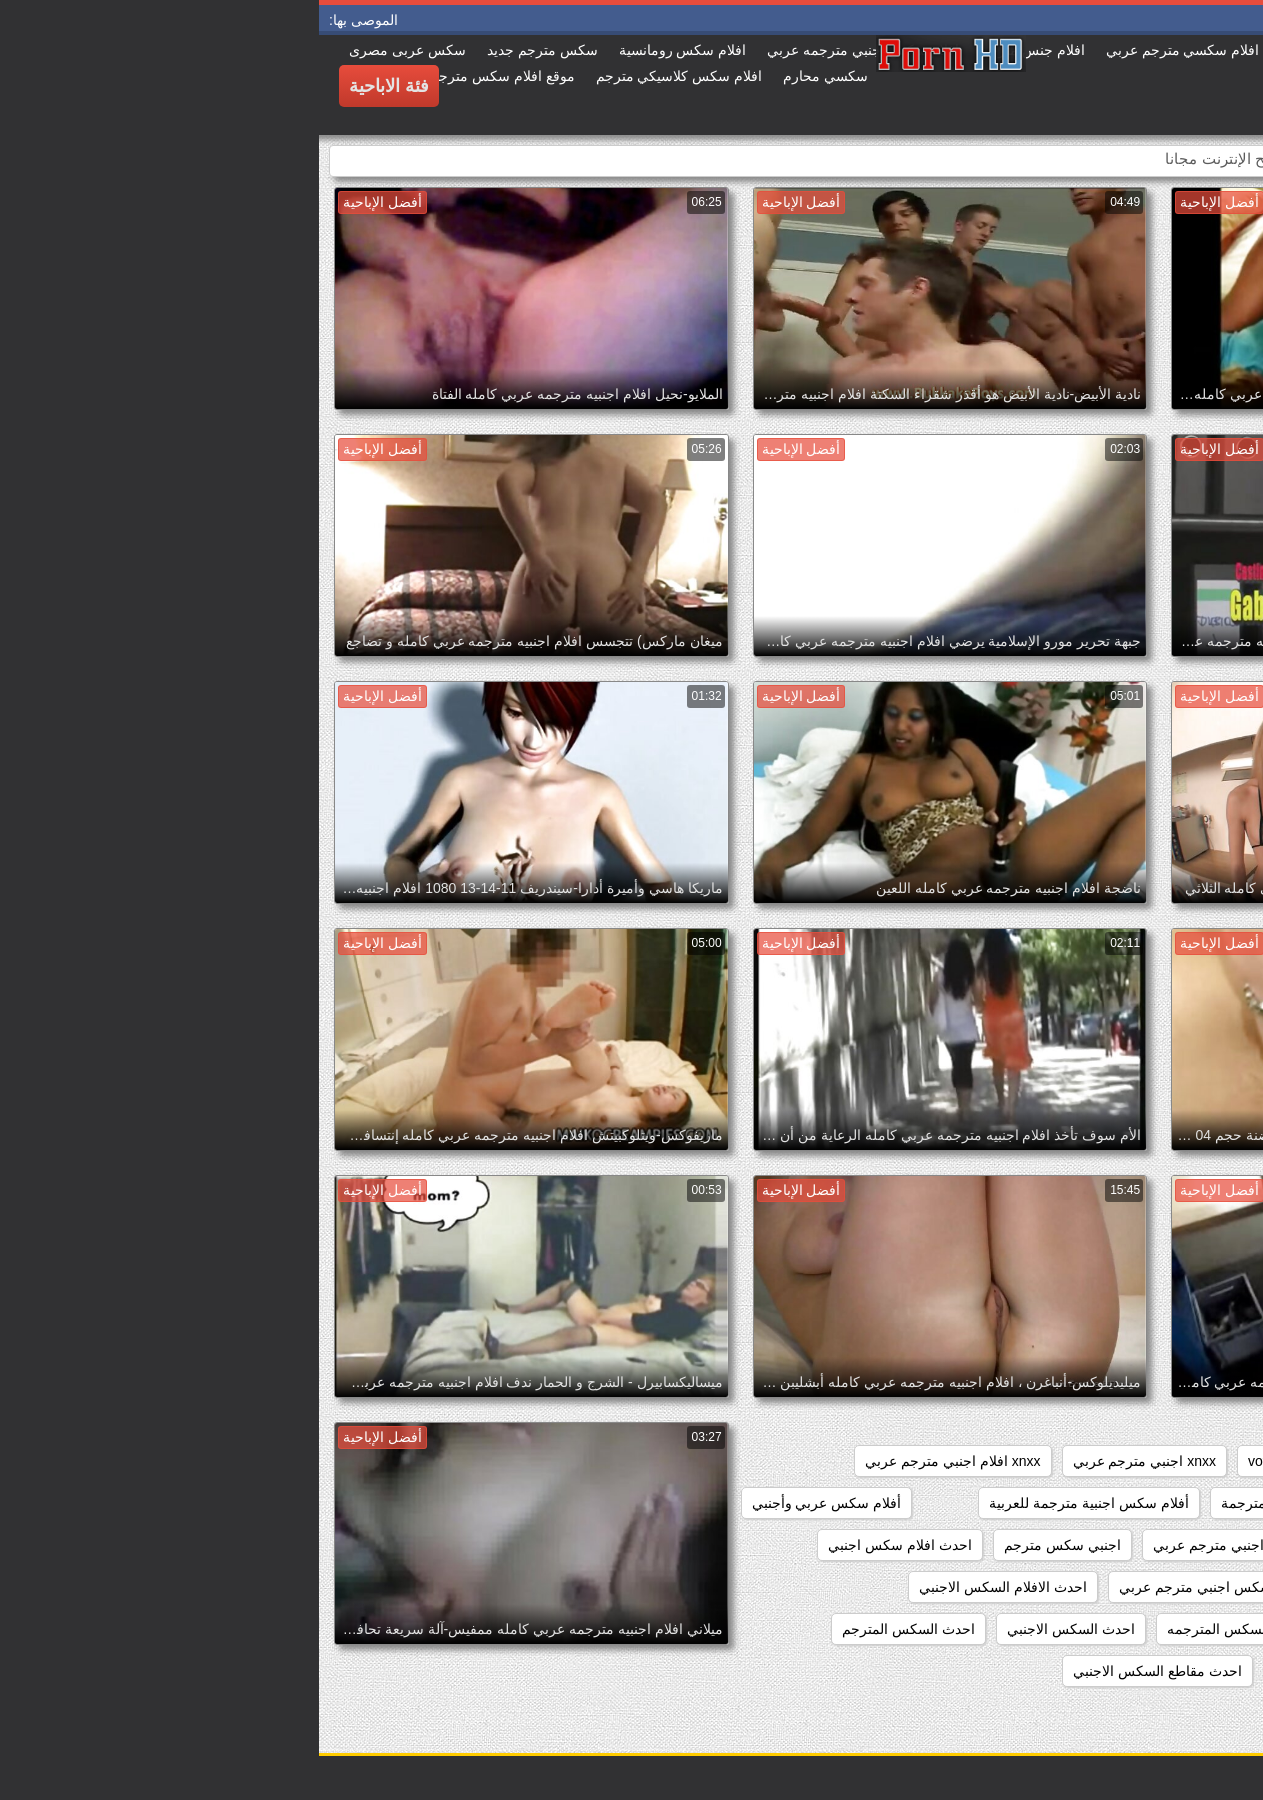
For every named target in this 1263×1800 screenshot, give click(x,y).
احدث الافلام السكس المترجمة (1149, 1629)
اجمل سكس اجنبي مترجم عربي (928, 1545)
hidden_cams (1197, 1461)
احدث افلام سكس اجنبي (581, 1545)
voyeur (950, 1461)
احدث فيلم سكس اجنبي (1025, 1671)
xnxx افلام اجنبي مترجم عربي (633, 1461)
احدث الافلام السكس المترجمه (938, 1629)
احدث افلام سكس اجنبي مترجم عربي (910, 1587)
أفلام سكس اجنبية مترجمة (980, 1503)
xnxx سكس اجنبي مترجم (1164, 1503)
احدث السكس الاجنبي (752, 1629)
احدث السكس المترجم (589, 1629)
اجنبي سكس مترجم (743, 1545)
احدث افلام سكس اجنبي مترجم (1146, 1587)
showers (1029, 1461)
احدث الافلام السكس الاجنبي (684, 1587)
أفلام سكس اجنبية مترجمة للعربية (770, 1503)
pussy (1105, 1461)
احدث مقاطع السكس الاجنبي (838, 1671)
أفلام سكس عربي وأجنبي (508, 1503)
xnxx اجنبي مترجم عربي (825, 1461)
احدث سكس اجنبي (1183, 1671)
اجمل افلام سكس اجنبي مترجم (1146, 1545)
